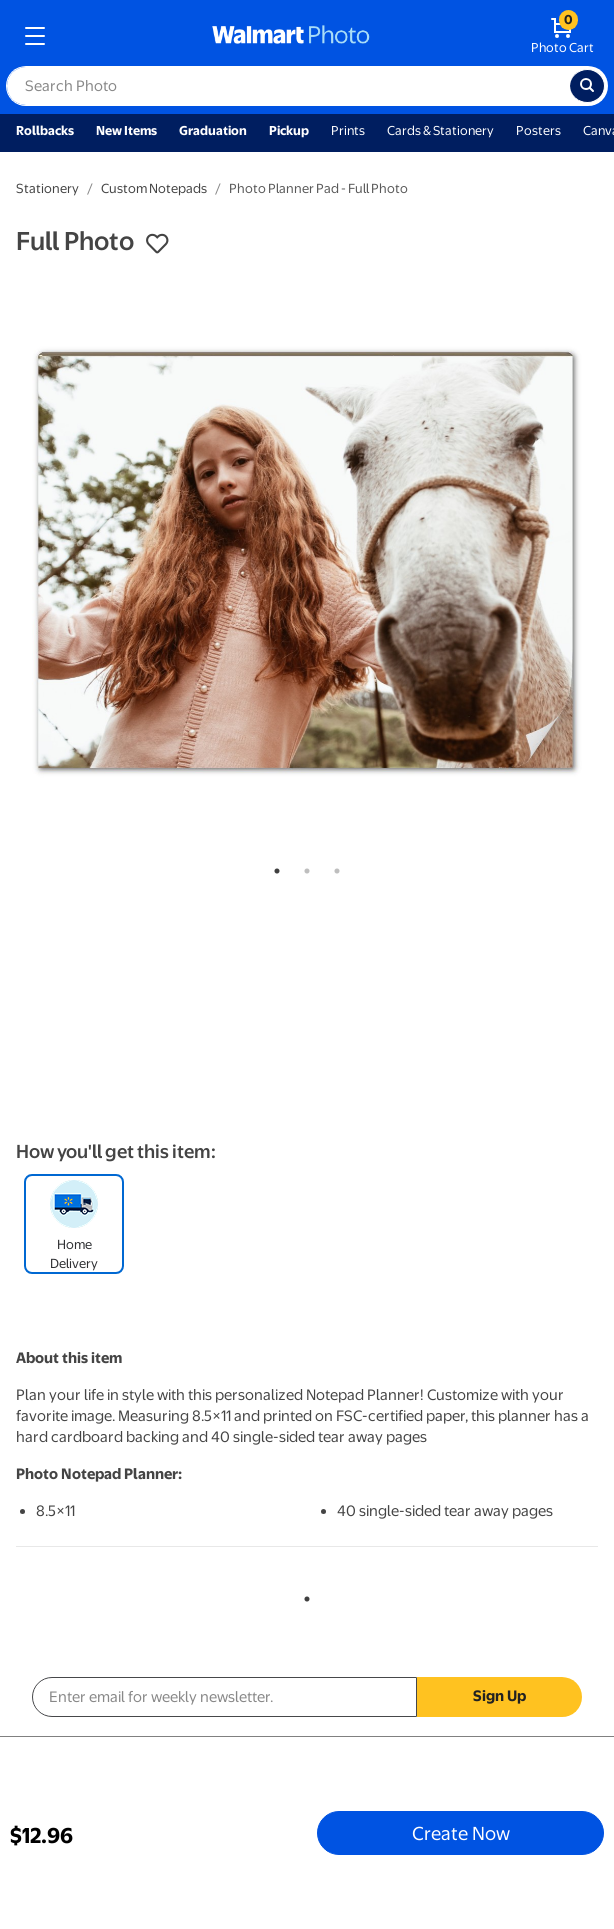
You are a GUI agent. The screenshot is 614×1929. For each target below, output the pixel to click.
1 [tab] (273, 867)
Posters (538, 130)
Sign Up (499, 1696)
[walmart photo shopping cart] (562, 36)
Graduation (213, 130)
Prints (348, 130)
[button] (157, 244)
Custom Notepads (154, 188)
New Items (126, 130)
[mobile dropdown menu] (35, 36)
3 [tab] (333, 867)
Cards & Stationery (440, 130)
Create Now (461, 1833)
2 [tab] (303, 867)
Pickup (289, 130)
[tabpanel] (307, 560)
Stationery (47, 188)
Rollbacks (45, 130)
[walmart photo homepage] (291, 36)
